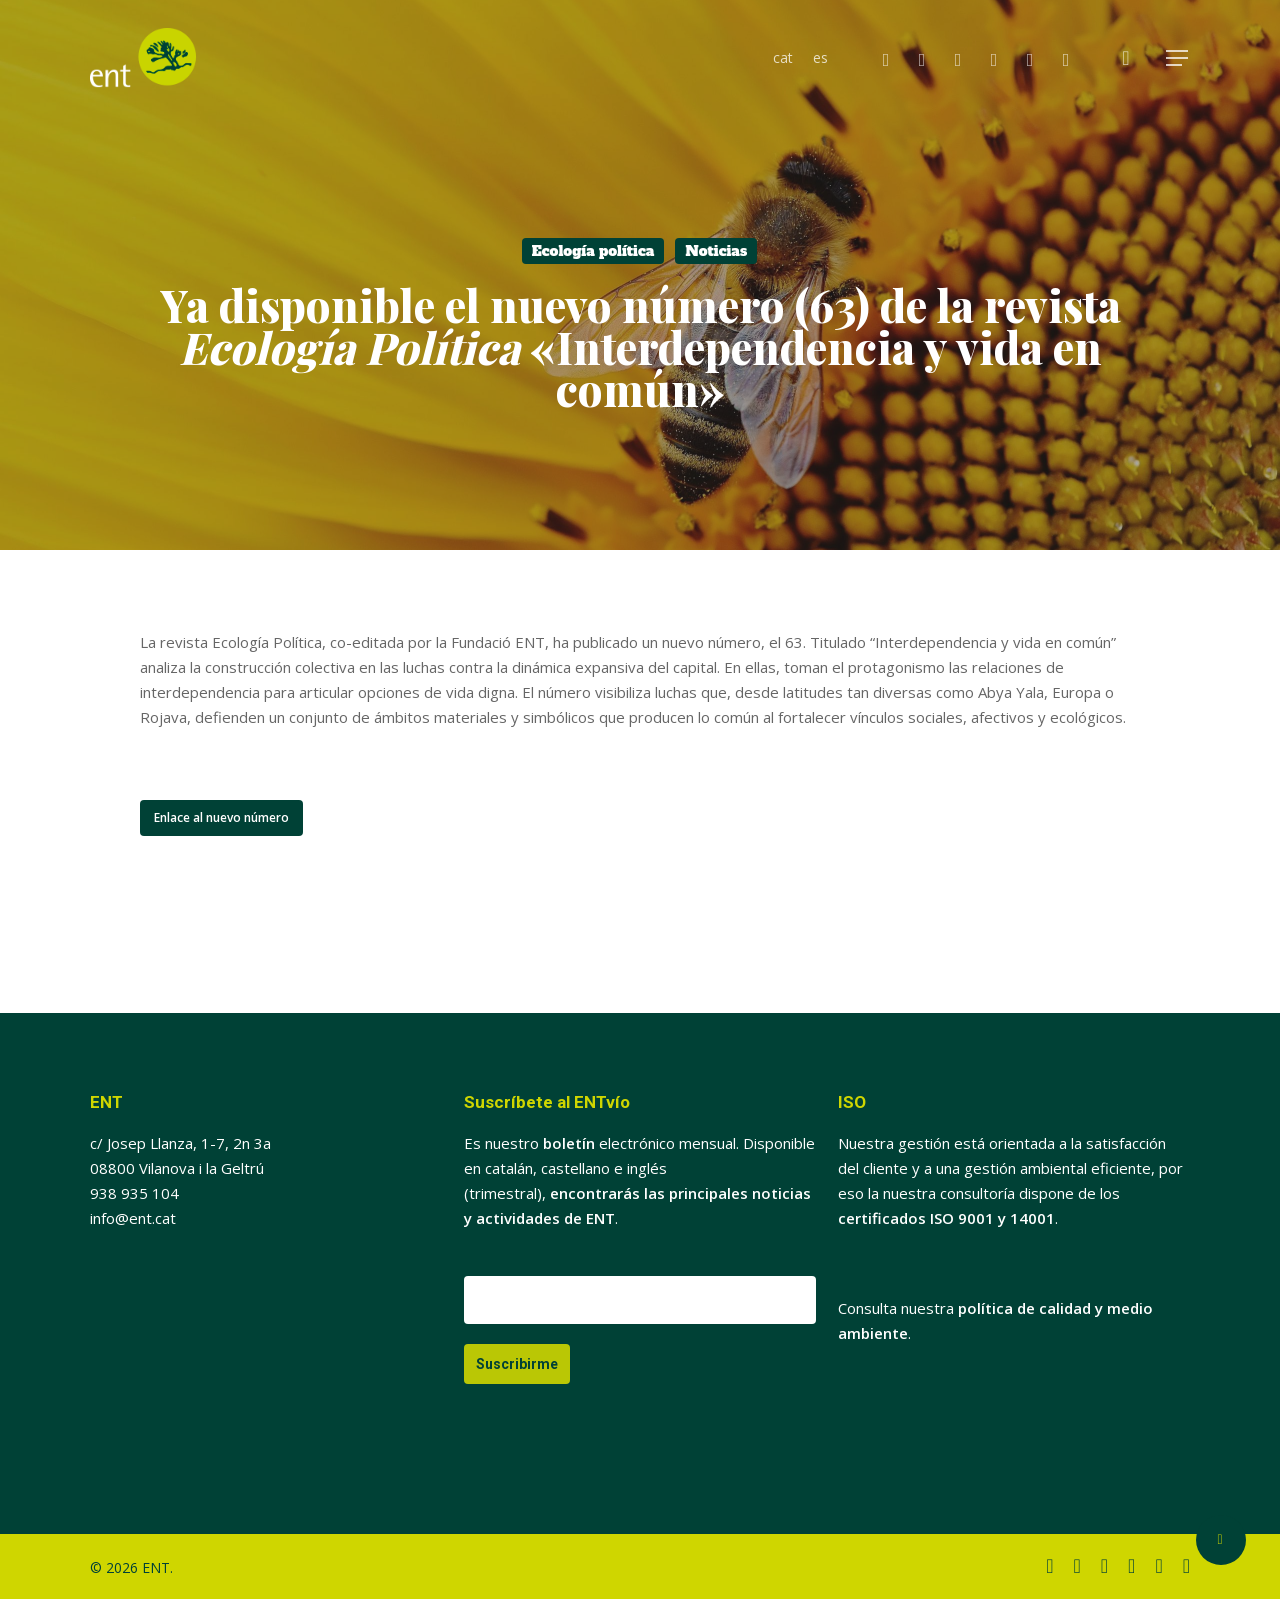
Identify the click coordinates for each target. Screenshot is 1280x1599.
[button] (1178, 58)
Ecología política (593, 251)
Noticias (716, 251)
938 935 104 (134, 1193)
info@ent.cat (133, 1218)
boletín (569, 1143)
